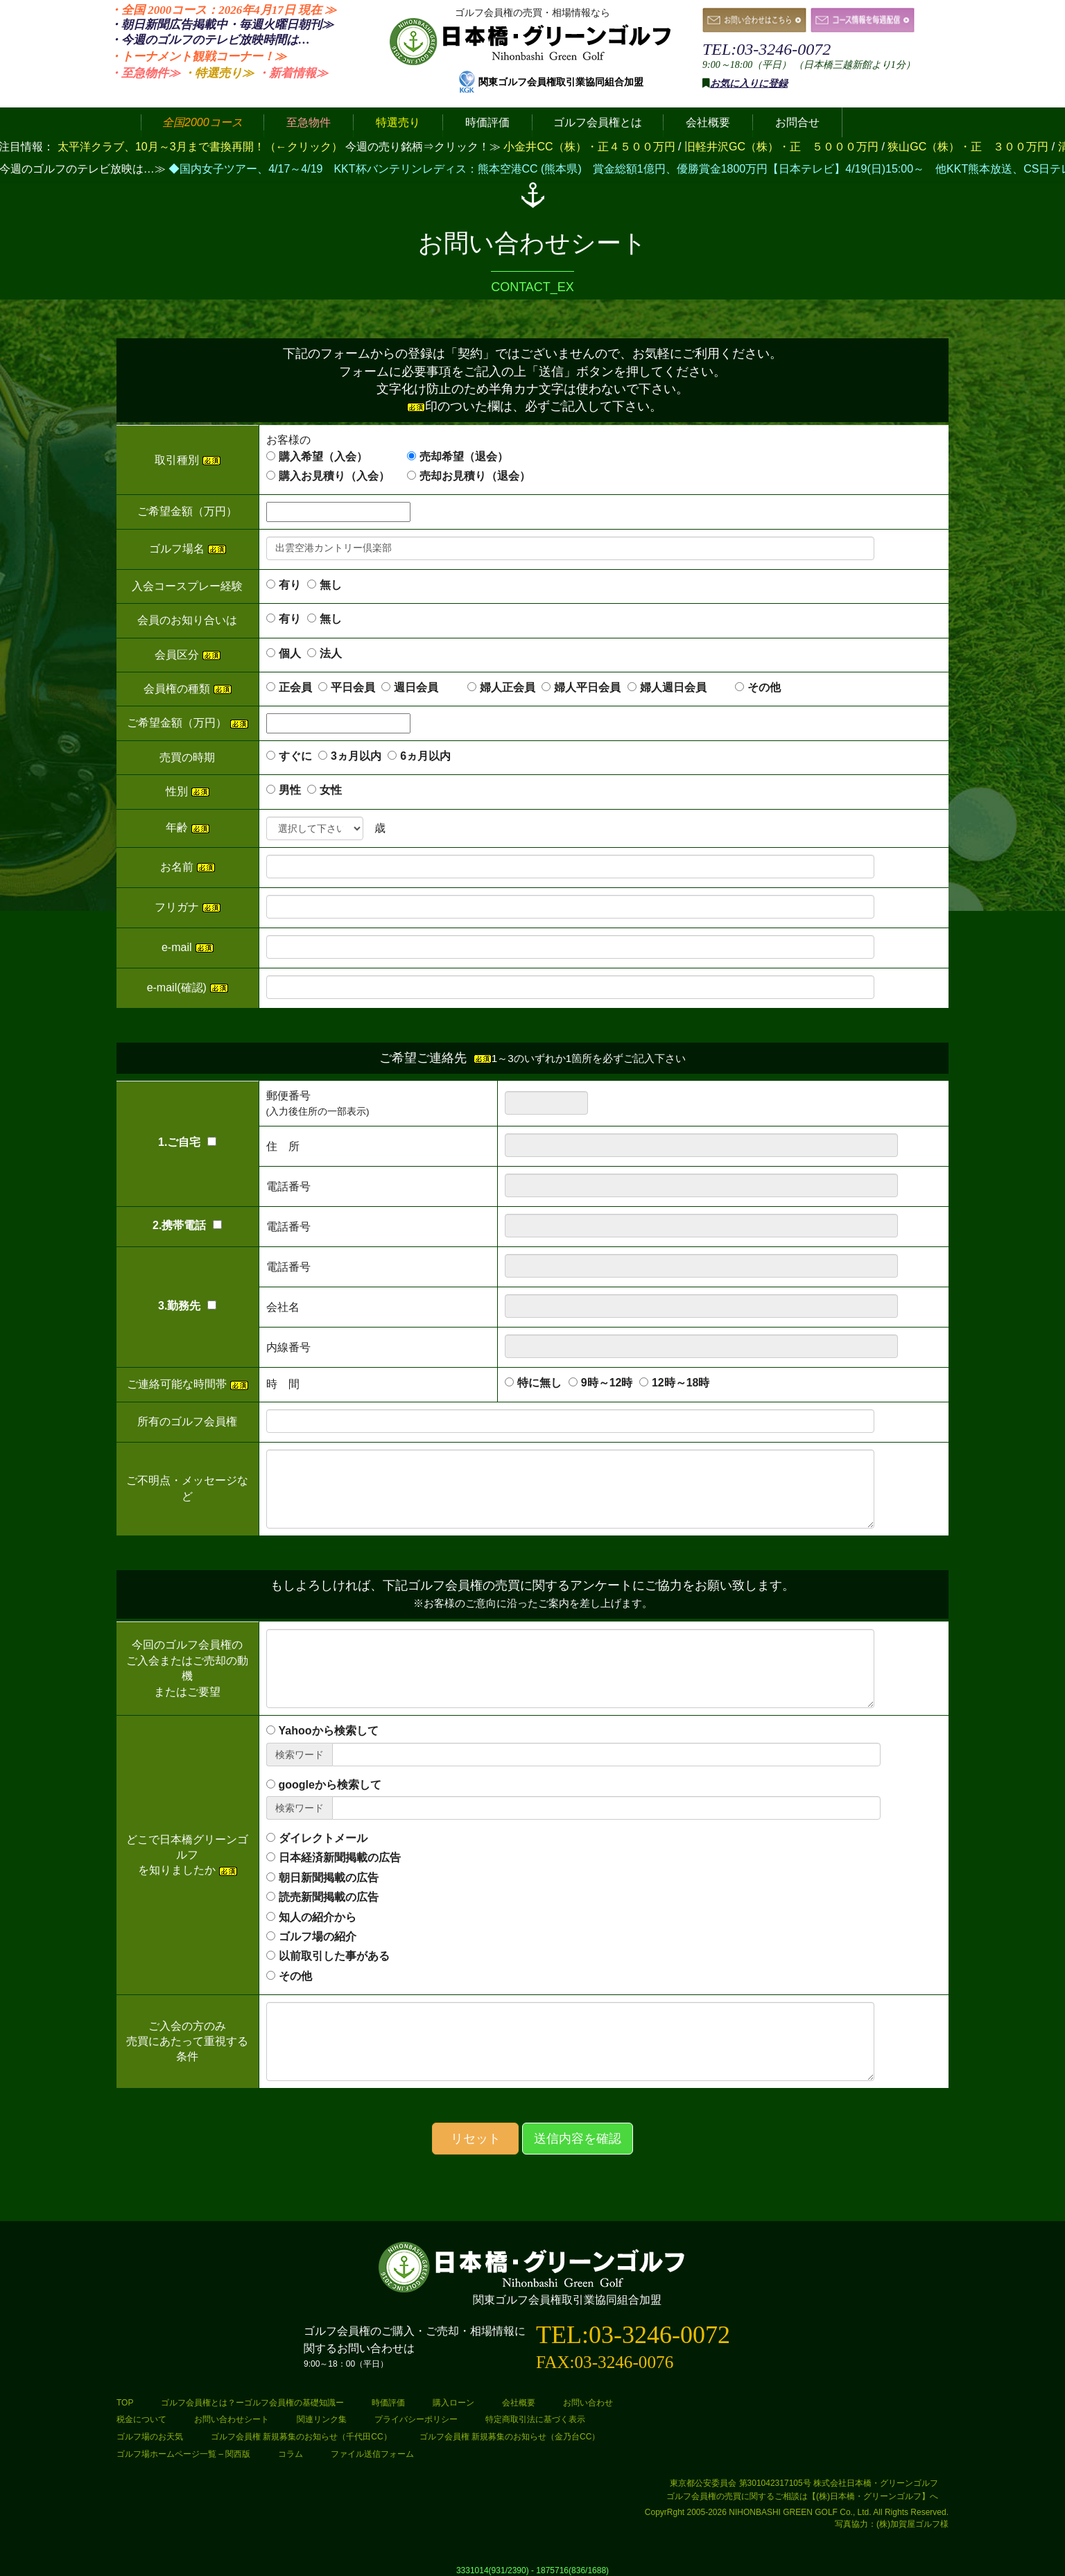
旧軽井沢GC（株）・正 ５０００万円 (782, 147)
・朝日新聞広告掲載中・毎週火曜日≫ (222, 24)
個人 (290, 653)
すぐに (295, 756)
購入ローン (453, 2403)
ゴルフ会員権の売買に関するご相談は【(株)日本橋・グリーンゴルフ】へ (802, 2496)
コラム (290, 2454)
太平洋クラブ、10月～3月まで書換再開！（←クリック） (200, 147)
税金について (141, 2419)
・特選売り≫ (218, 73)
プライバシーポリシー (416, 2419)
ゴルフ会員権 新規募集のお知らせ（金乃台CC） (509, 2437)
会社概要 (518, 2403)
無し (331, 585)
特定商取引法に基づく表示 (535, 2419)
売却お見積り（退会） (474, 476)
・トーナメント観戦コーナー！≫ (198, 56)
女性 (331, 790)
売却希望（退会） (463, 456)
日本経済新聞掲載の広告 (340, 1857)
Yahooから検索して (329, 1731)
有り (290, 585)
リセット (476, 2139)
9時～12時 (607, 1383)
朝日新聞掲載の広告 (329, 1877)
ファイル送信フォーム (372, 2454)
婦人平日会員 (587, 687)
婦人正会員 (507, 687)
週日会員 (427, 687)
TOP (124, 2403)
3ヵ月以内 (356, 756)
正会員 (295, 687)
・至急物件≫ (145, 73)
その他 (764, 687)
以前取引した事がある (334, 1956)
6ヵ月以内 (425, 756)
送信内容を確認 (577, 2139)
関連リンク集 (322, 2419)
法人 (331, 653)
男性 (290, 790)
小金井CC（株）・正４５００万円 (590, 147)
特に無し (539, 1383)
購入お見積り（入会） (334, 476)
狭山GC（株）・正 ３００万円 (969, 147)
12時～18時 (681, 1383)
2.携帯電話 (187, 1225)
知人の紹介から (317, 1917)
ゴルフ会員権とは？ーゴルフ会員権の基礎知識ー (252, 2403)
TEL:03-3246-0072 (766, 49)
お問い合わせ (588, 2403)
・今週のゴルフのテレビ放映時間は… (210, 39)
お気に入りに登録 (749, 83)
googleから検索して (330, 1785)
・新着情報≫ (292, 73)
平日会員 (353, 687)
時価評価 (388, 2403)
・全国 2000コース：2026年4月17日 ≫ (223, 10)
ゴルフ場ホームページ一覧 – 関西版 (183, 2454)
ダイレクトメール (323, 1838)
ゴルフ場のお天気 (149, 2437)
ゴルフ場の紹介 (317, 1936)
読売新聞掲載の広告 (329, 1897)
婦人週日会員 (684, 687)
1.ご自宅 (187, 1142)
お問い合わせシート (231, 2419)
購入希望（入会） (323, 456)
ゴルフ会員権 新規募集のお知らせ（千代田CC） (301, 2437)
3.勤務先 (187, 1306)
